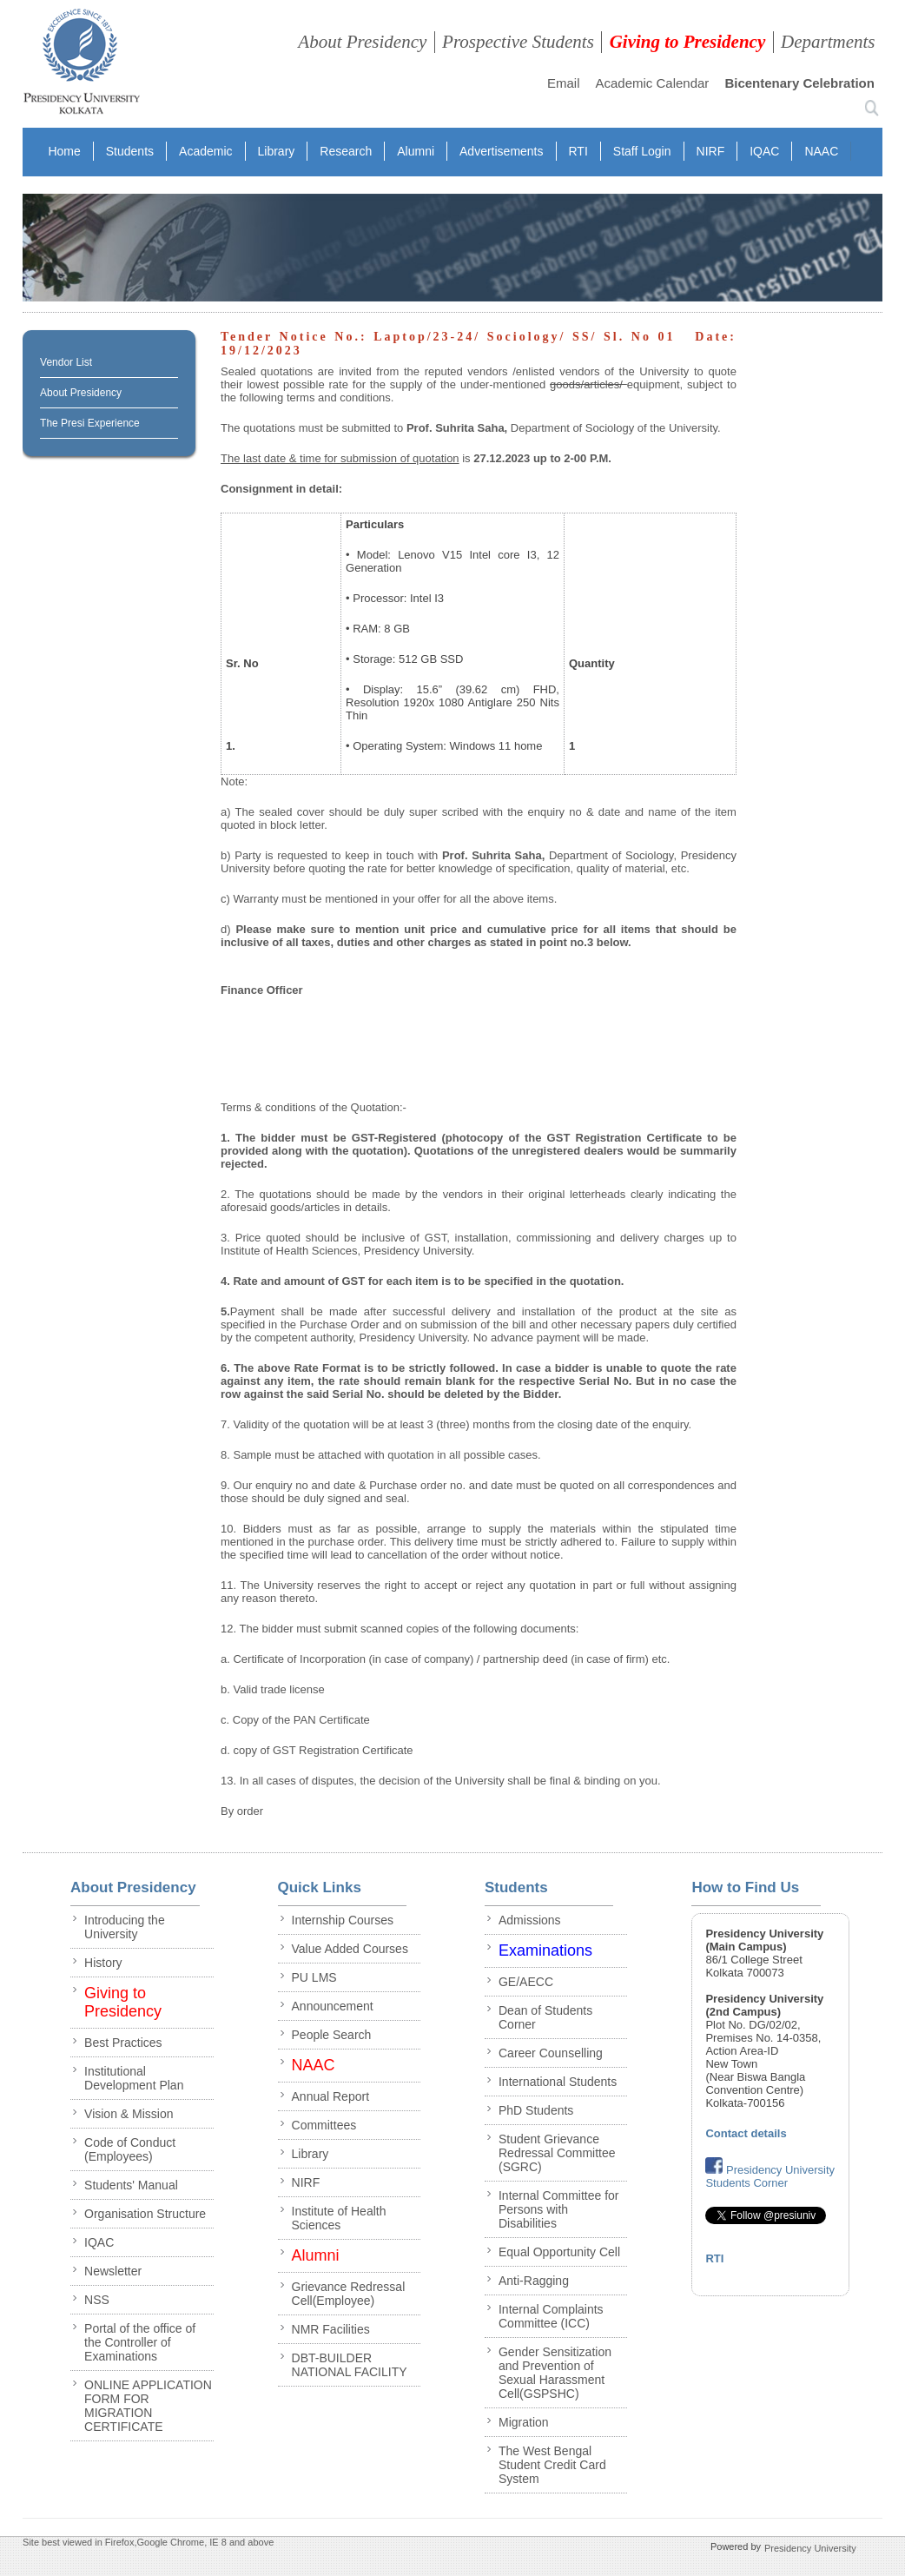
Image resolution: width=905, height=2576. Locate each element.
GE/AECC (526, 1982)
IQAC (764, 151)
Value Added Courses (350, 1949)
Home (64, 151)
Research (346, 151)
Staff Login (642, 151)
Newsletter (113, 2271)
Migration (524, 2422)
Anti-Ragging (534, 2281)
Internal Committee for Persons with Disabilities (559, 2209)
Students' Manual (131, 2185)
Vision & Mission (128, 2114)
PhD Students (536, 2110)
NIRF (711, 151)
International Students (558, 2082)
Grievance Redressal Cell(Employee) (349, 2294)
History (103, 1963)
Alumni (415, 151)
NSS (96, 2300)
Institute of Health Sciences (339, 2218)
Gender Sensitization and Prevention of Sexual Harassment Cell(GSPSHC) (555, 2373)
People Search (332, 2035)
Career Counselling (551, 2053)
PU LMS (314, 1977)
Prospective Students (518, 41)
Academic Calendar (652, 83)
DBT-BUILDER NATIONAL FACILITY (349, 2365)
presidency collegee (81, 65)
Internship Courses (343, 1920)
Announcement (332, 2006)
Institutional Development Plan (133, 2078)
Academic (205, 151)
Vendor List (66, 362)
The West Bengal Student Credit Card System (552, 2465)
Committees (324, 2125)
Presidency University (810, 2548)
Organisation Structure (145, 2214)
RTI (578, 151)
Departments (828, 41)
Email (563, 83)
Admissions (530, 1920)
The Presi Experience (90, 423)
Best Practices (123, 2043)
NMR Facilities (331, 2329)
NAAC (821, 151)
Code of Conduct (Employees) (129, 2149)
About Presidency (362, 41)
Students (130, 151)
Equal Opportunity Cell (559, 2252)
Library (276, 151)
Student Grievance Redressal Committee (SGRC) (557, 2153)
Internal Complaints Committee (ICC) (551, 2316)
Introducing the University (124, 1927)
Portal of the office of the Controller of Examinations (139, 2342)
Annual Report (331, 2096)
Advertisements (501, 151)
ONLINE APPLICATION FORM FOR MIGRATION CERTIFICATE (148, 2406)
